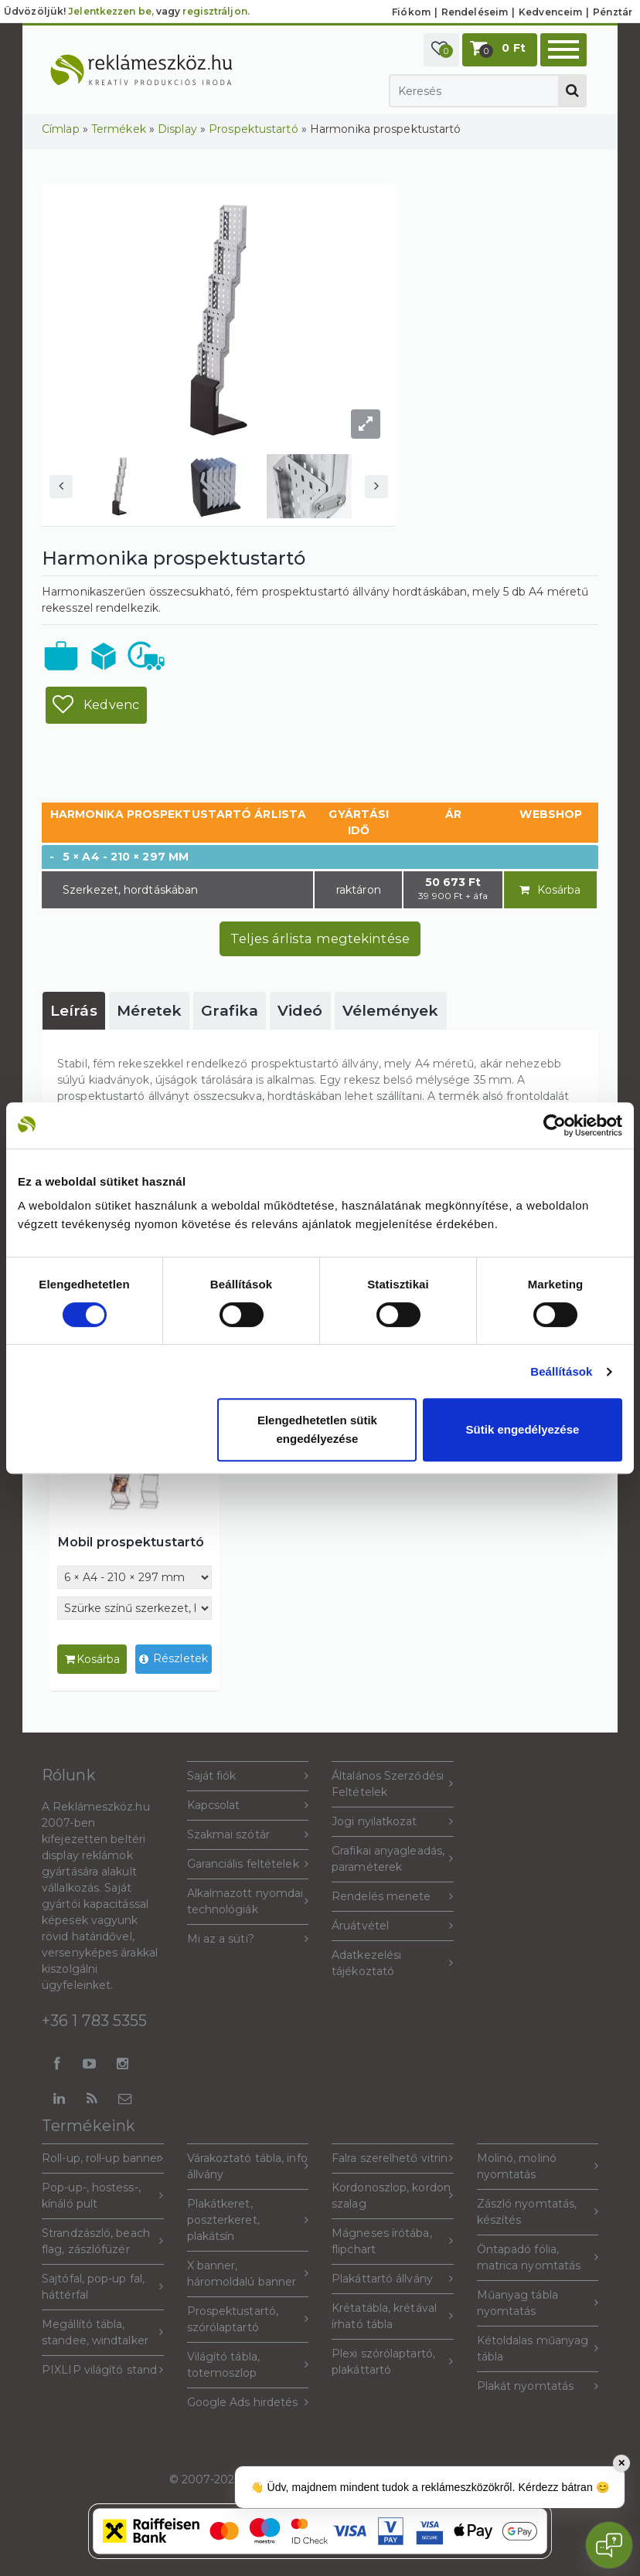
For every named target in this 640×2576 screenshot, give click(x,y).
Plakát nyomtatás (538, 2386)
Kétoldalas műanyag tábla (538, 2348)
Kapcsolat (248, 1805)
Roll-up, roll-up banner (103, 2158)
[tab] (74, 1010)
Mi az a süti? (248, 1939)
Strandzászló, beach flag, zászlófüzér (103, 2241)
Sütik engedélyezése (523, 1429)
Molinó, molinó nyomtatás (538, 2166)
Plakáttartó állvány (393, 2279)
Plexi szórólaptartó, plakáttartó (393, 2362)
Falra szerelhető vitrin (393, 2158)
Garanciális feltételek (248, 1864)
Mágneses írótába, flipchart (393, 2241)
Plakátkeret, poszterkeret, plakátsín (248, 2220)
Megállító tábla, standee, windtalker (103, 2332)
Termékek (118, 129)
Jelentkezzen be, (111, 11)
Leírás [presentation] (73, 1011)
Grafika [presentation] (229, 1011)
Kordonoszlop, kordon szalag (393, 2196)
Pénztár (612, 12)
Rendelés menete (393, 1897)
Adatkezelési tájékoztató (393, 1963)
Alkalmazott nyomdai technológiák (248, 1901)
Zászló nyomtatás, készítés (538, 2212)
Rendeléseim (474, 12)
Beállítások (561, 1371)
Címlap (61, 129)
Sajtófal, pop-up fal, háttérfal (103, 2287)
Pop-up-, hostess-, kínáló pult (103, 2196)
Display (177, 129)
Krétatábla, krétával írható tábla (393, 2316)
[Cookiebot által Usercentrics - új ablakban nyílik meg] (554, 1125)
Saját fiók (248, 1776)
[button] (441, 49)
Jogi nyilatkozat (393, 1822)
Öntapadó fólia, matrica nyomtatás (538, 2257)
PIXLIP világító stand (103, 2370)
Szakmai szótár (248, 1835)
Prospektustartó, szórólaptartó (248, 2319)
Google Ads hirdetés (248, 2402)
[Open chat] (609, 2545)
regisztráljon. (215, 11)
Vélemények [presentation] (390, 1011)
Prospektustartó (253, 129)
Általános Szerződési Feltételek (393, 1784)
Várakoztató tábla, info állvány (248, 2166)
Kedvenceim (550, 12)
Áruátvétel (393, 1926)
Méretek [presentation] (149, 1011)
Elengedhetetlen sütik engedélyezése (317, 1429)
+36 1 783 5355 (94, 2020)
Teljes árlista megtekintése (320, 938)
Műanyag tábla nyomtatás (538, 2303)
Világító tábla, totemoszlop (248, 2365)
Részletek (173, 1659)
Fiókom (411, 12)
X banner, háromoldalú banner (248, 2274)
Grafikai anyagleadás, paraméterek (393, 1859)
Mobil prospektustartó (130, 1541)
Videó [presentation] (300, 1011)
